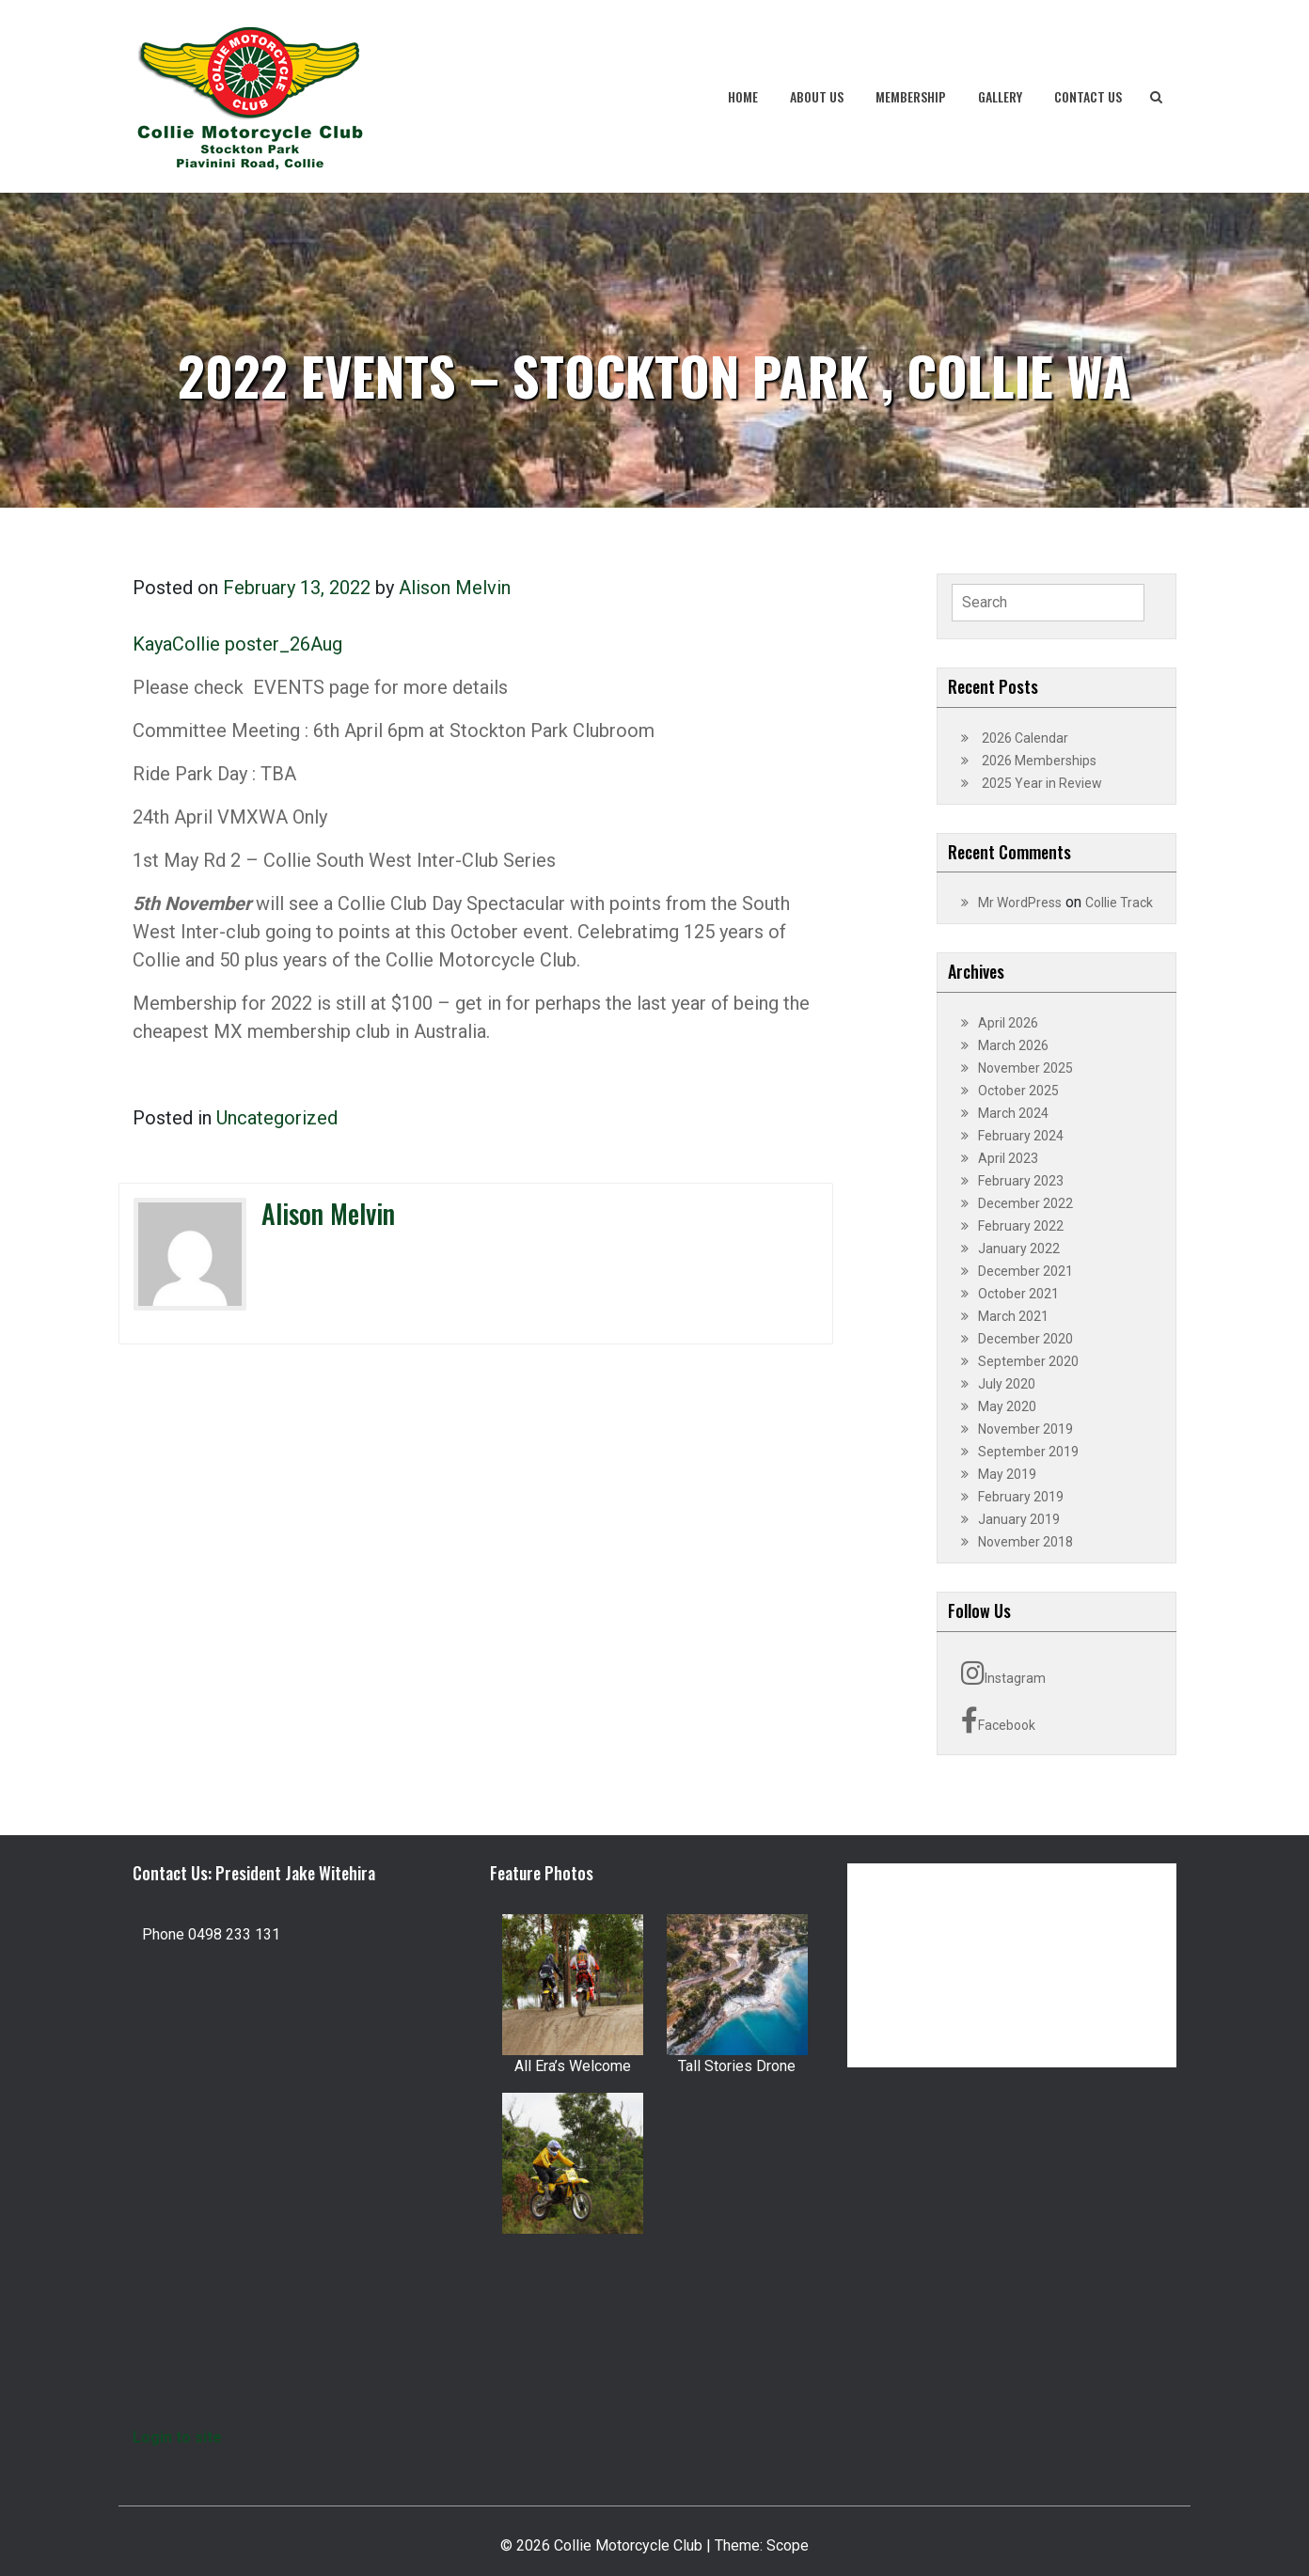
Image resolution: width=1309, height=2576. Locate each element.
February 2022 (1021, 1225)
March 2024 (1013, 1113)
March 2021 (1013, 1316)
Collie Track (1119, 902)
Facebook (998, 1720)
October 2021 (1018, 1293)
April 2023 (1008, 1158)
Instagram (1003, 1673)
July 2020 (1006, 1383)
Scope (787, 2545)
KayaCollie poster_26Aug (237, 644)
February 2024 (1021, 1135)
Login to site (177, 2437)
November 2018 (1025, 1541)
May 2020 (1007, 1406)
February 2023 (1021, 1180)
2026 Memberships (1039, 760)
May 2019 (1007, 1474)
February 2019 (1021, 1496)
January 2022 (1019, 1248)
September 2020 (1028, 1361)
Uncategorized (277, 1118)
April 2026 (1008, 1022)
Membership (910, 96)
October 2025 (1018, 1090)
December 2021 (1025, 1271)
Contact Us (1088, 96)
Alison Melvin (455, 587)
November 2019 (1025, 1429)
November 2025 (1025, 1068)
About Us (817, 96)
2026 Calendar (1025, 738)
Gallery (1000, 96)
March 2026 (1013, 1045)
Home (743, 96)
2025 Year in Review (1042, 783)
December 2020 (1025, 1338)
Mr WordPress (1020, 902)
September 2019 (1028, 1451)
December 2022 (1025, 1203)
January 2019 (1019, 1519)
